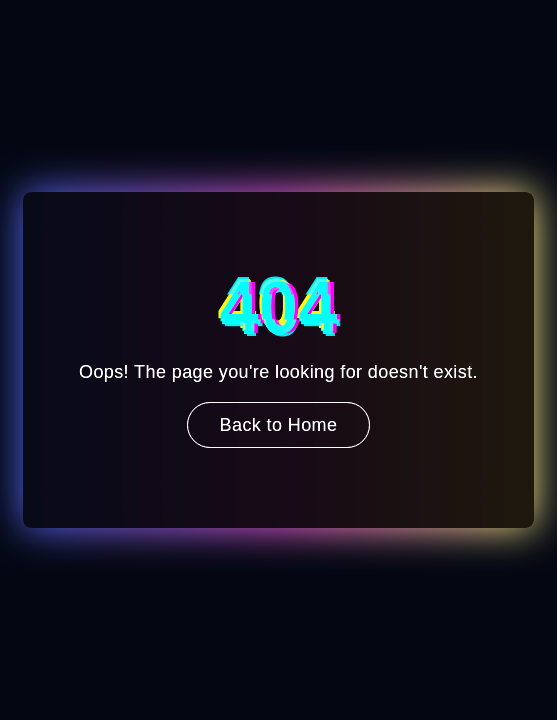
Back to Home (279, 425)
